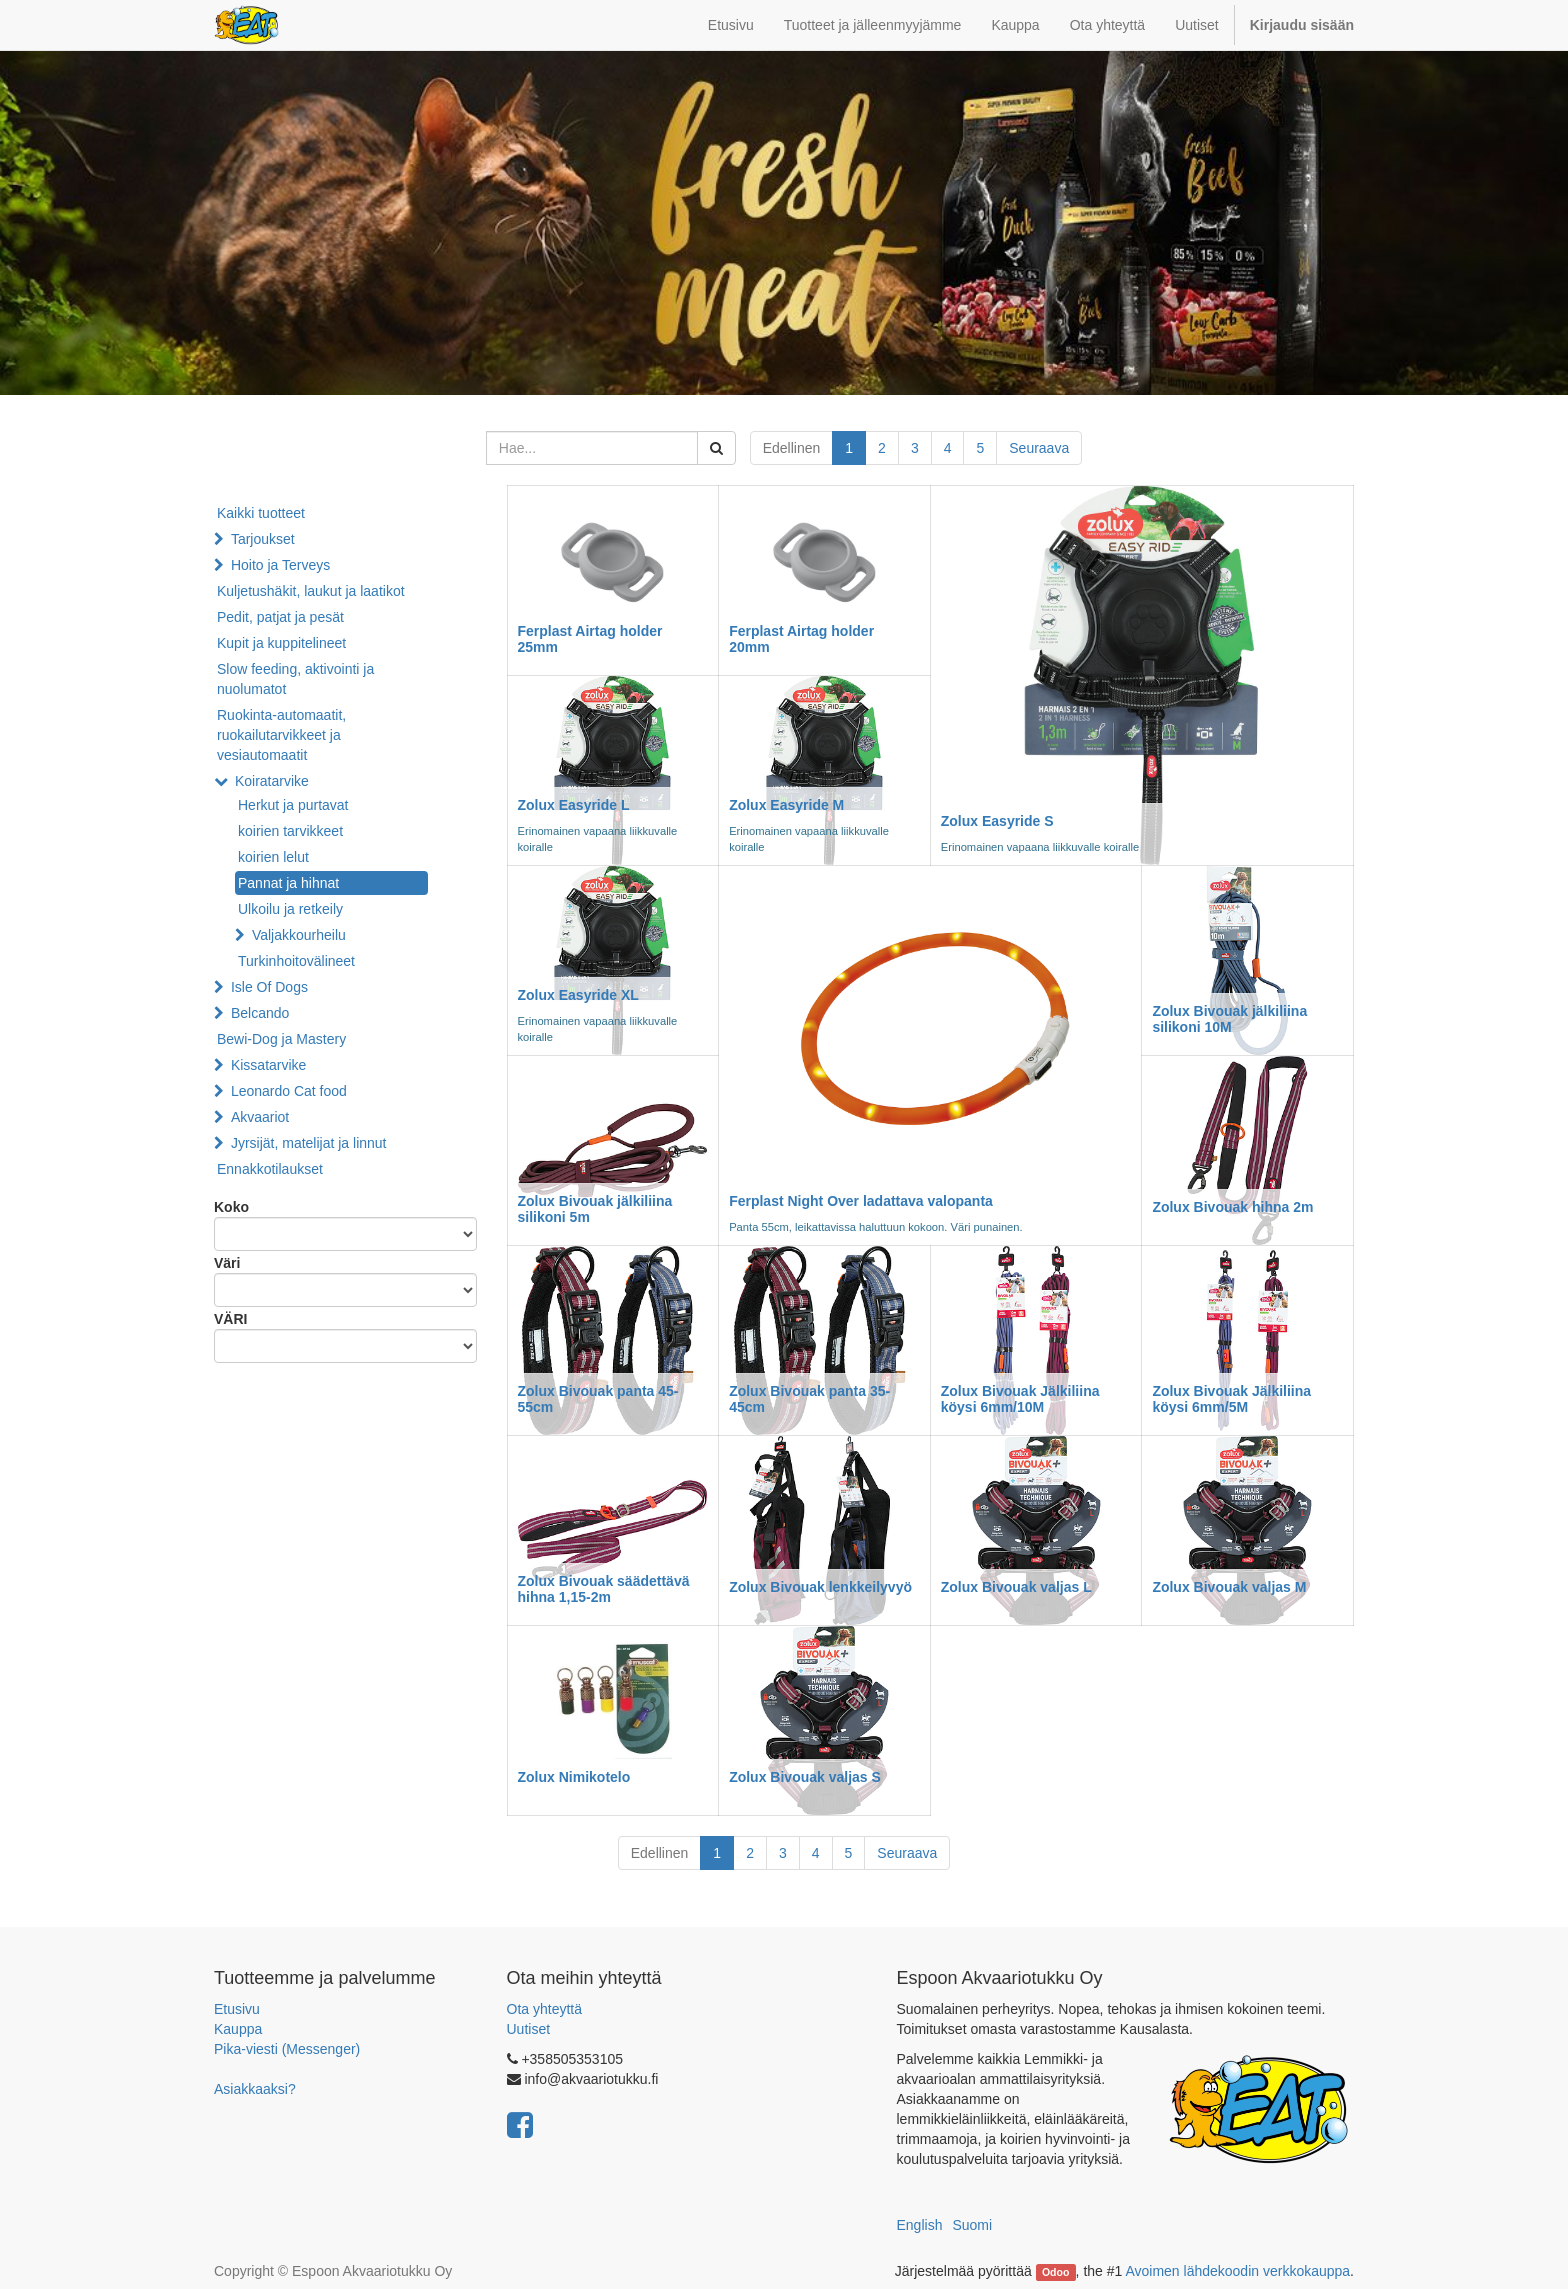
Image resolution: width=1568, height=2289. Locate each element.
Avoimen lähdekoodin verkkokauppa (1237, 2271)
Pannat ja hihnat (288, 883)
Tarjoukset (263, 539)
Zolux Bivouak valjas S (805, 1777)
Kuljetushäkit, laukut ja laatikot (311, 591)
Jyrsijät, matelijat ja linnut (309, 1143)
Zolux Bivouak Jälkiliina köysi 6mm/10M (1020, 1398)
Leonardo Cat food (289, 1091)
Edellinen (792, 448)
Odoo (1055, 2272)
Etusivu (237, 2009)
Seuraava (1039, 448)
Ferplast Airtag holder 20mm (801, 638)
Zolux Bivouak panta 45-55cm (598, 1398)
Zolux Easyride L (574, 805)
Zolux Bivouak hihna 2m (1232, 1207)
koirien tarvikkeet (290, 831)
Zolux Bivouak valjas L (1016, 1587)
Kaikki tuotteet (261, 513)
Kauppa (238, 2029)
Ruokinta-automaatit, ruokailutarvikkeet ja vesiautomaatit (281, 735)
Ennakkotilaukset (270, 1169)
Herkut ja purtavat (293, 805)
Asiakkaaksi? (255, 2089)
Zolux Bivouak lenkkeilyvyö (820, 1587)
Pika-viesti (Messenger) (287, 2049)
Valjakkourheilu (299, 935)
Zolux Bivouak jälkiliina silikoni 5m (595, 1208)
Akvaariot (260, 1117)
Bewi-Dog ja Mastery (281, 1039)
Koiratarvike (272, 781)
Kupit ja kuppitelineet (281, 643)
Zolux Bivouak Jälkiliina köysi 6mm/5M (1231, 1398)
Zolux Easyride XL (578, 995)
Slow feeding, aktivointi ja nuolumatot (295, 679)
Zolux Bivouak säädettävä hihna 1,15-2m (604, 1588)
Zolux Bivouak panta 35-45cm (809, 1398)
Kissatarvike (268, 1065)
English (920, 2225)
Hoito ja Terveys (280, 565)
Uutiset (529, 2029)
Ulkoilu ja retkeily (290, 909)
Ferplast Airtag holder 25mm (590, 638)
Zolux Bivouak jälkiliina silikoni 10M (1229, 1018)
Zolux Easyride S (997, 821)
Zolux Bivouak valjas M (1229, 1587)
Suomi (972, 2225)
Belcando (260, 1013)
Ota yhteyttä (544, 2009)
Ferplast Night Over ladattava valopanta (861, 1201)
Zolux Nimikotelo (574, 1777)
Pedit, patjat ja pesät (280, 617)
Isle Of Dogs (269, 987)
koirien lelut (273, 857)
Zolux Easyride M (786, 805)
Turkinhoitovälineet (296, 961)
